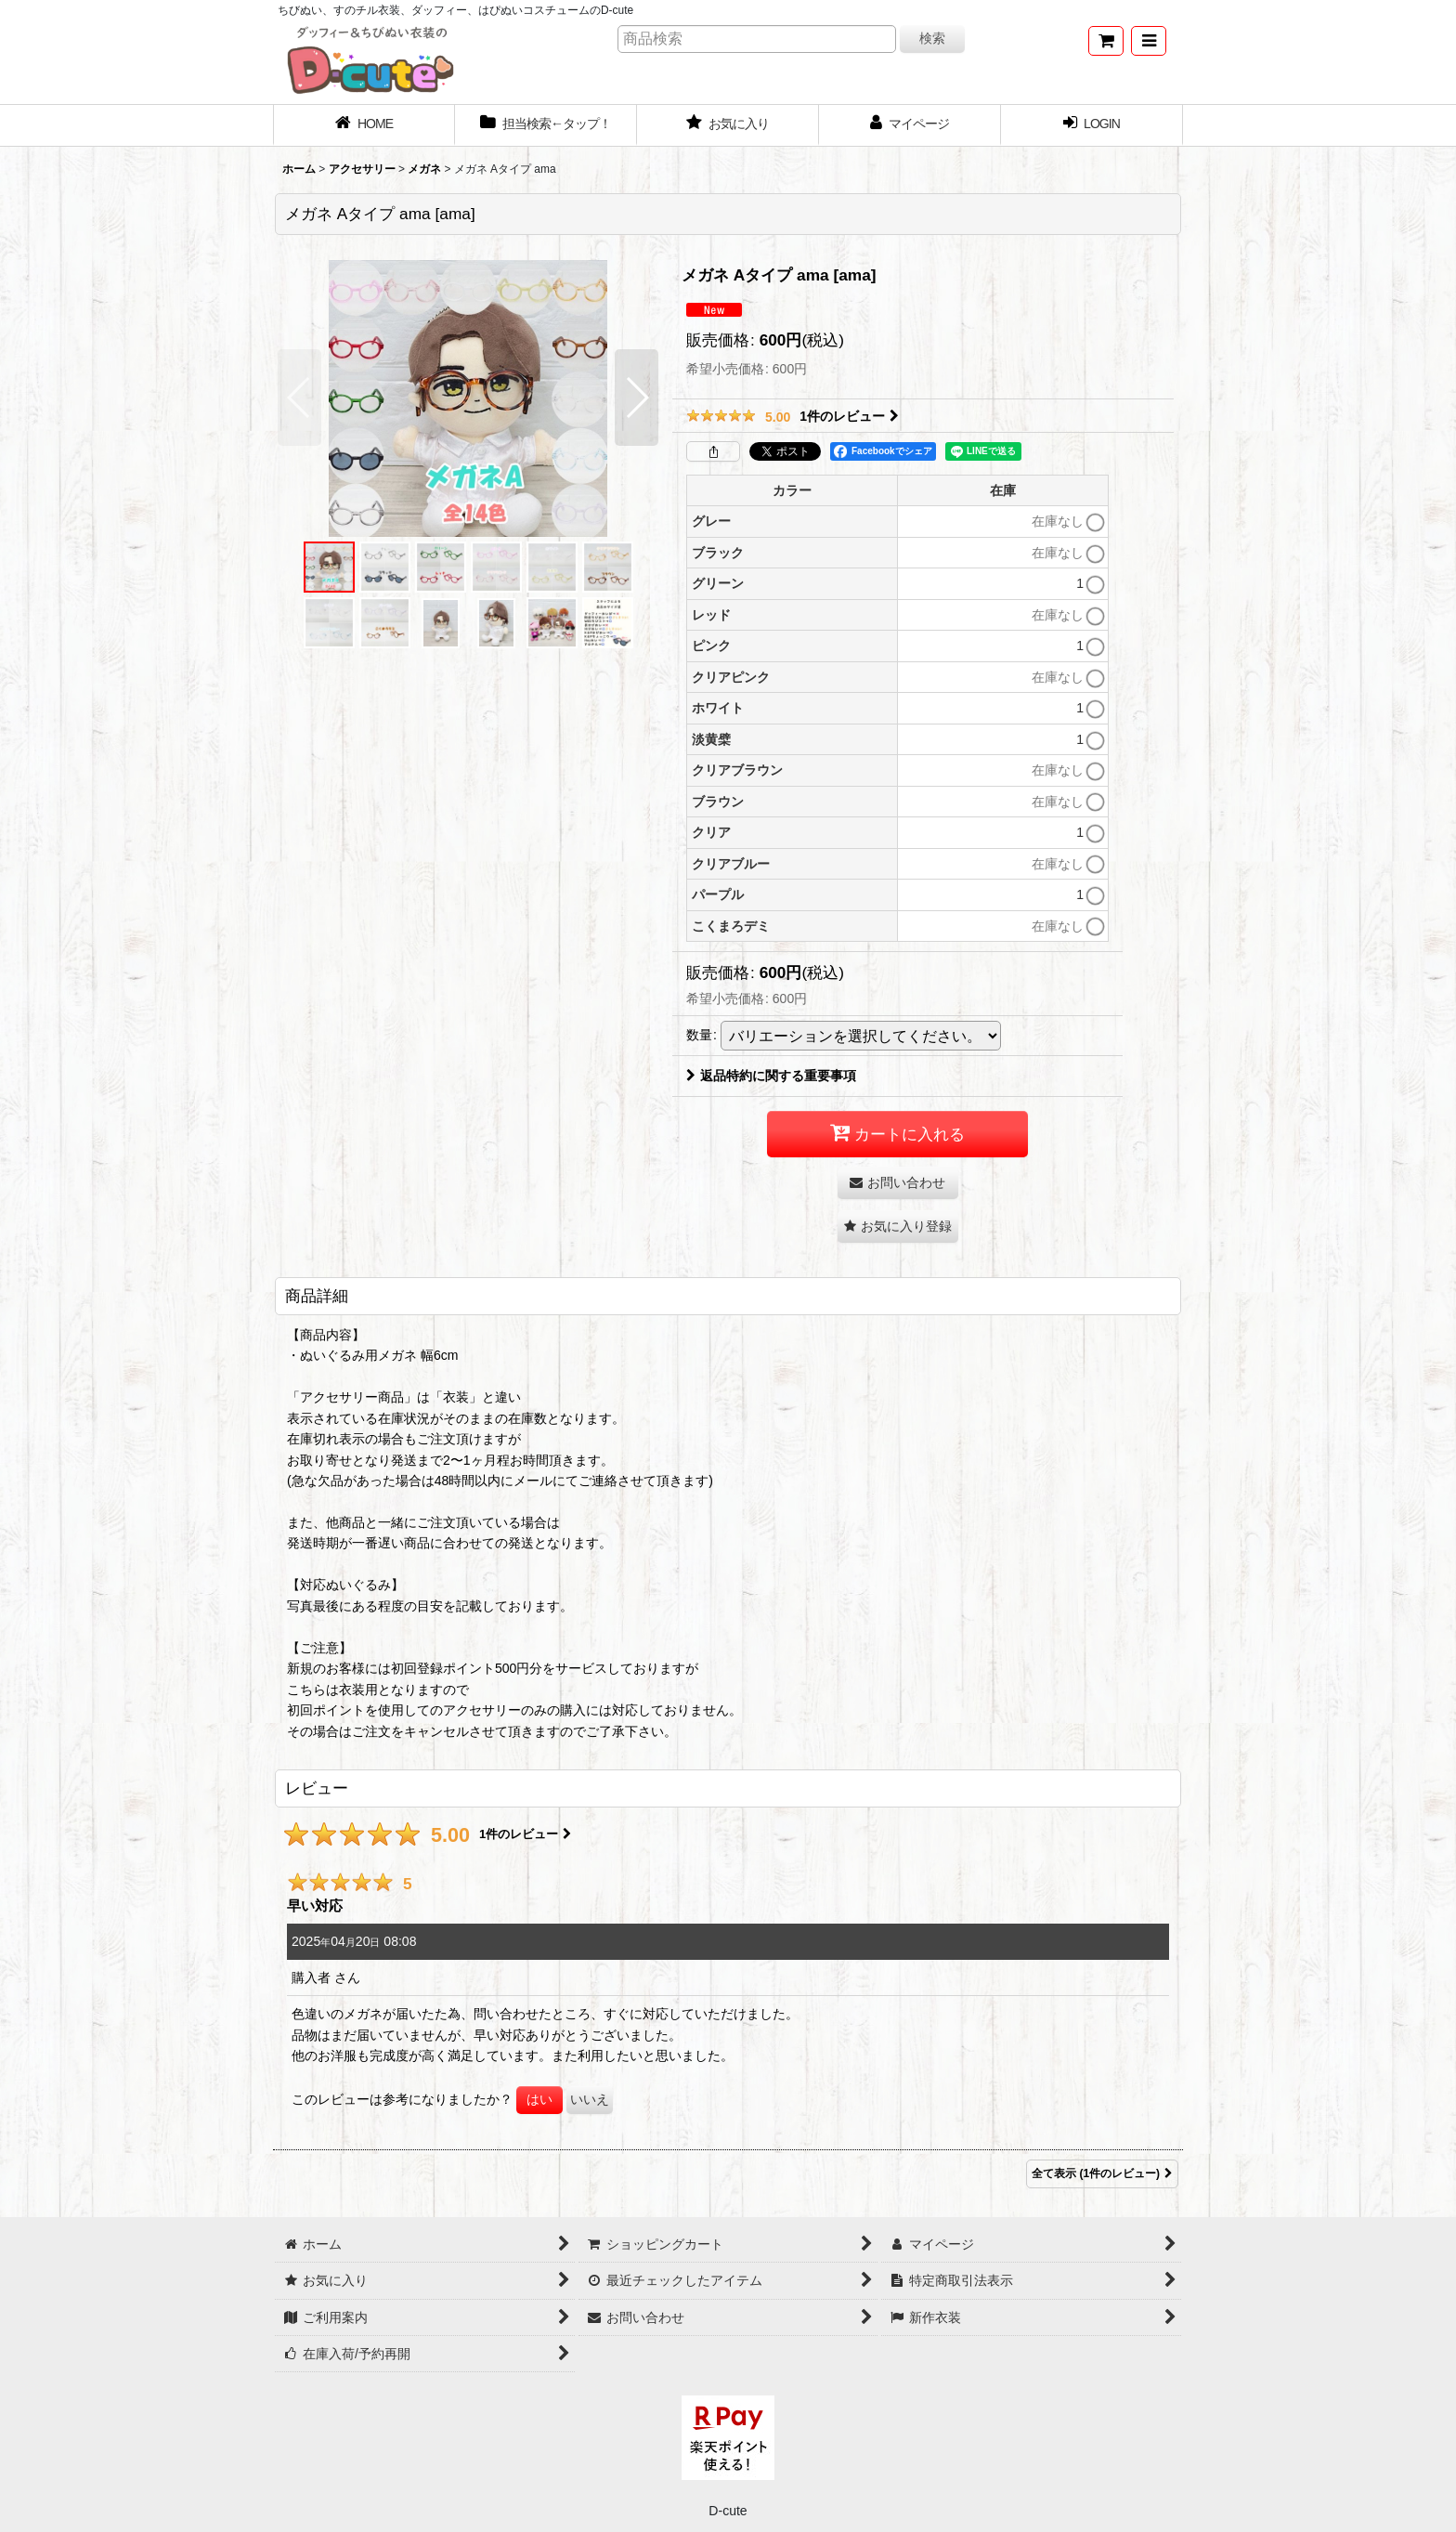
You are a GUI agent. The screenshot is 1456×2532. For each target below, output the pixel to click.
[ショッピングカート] (1106, 41)
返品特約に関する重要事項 (771, 1075)
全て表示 (1102, 2174)
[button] (1148, 41)
